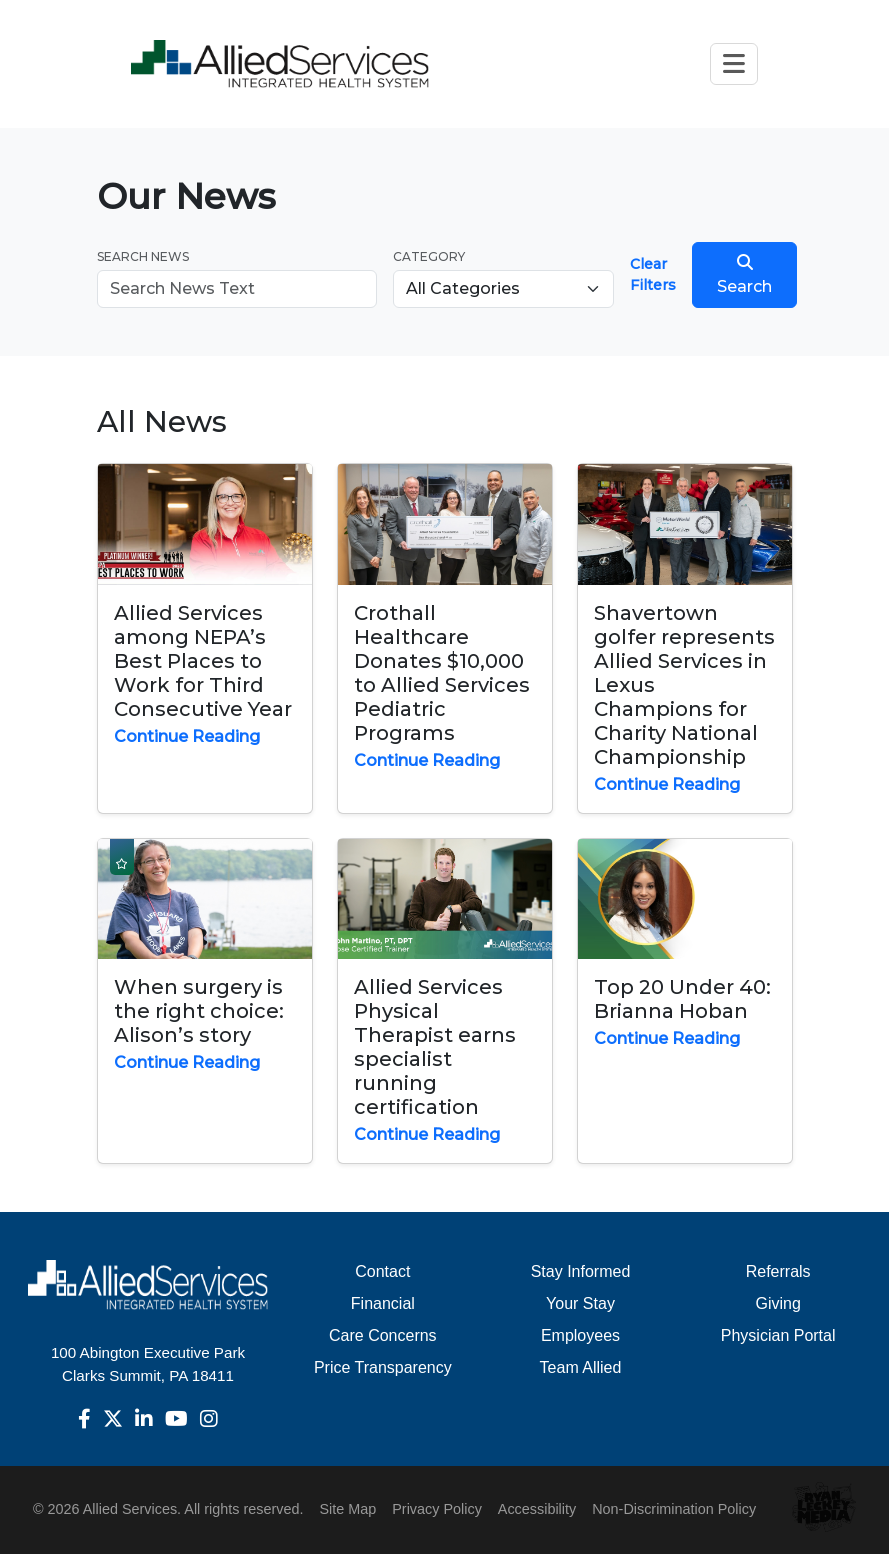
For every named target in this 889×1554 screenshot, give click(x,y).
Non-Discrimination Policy (674, 1509)
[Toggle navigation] (734, 63)
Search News (143, 256)
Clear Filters (653, 274)
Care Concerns (383, 1335)
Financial (383, 1303)
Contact (382, 1271)
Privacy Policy (437, 1509)
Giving (777, 1303)
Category (429, 256)
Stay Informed (581, 1271)
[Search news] (237, 289)
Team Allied (581, 1367)
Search (744, 275)
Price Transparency (383, 1367)
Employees (580, 1335)
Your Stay (580, 1303)
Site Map (347, 1509)
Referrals (778, 1271)
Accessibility (537, 1509)
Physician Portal (778, 1335)
